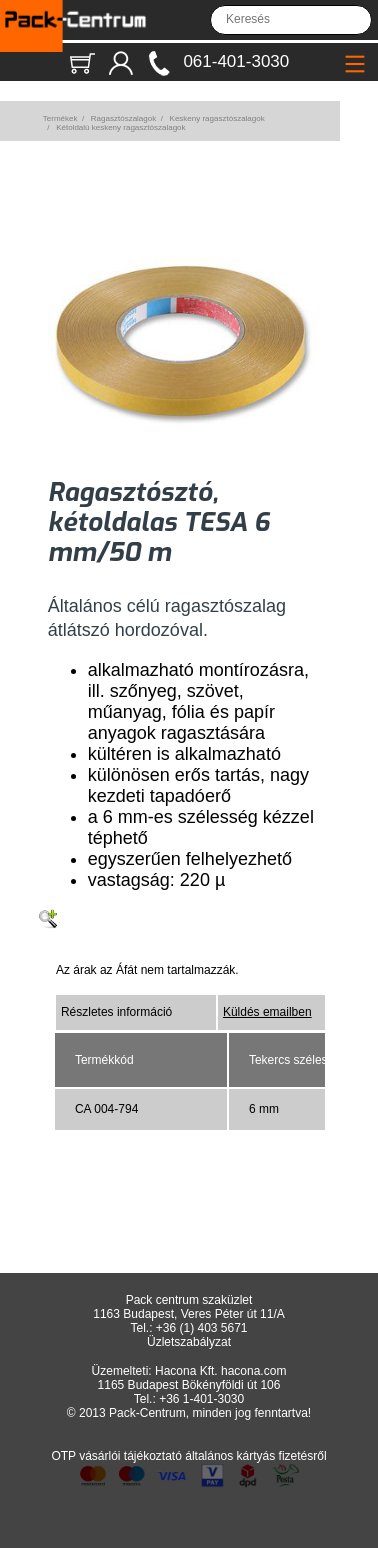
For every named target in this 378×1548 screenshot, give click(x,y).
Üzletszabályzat (189, 1342)
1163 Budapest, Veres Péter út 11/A (188, 1314)
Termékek (60, 118)
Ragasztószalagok (123, 118)
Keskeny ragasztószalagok (217, 118)
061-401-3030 (236, 61)
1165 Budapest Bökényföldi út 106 (189, 1385)
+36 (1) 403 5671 (202, 1328)
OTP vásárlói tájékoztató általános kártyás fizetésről (188, 1456)
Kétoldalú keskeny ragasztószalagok (120, 127)
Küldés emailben (267, 1012)
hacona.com (253, 1371)
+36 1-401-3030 (201, 1399)
